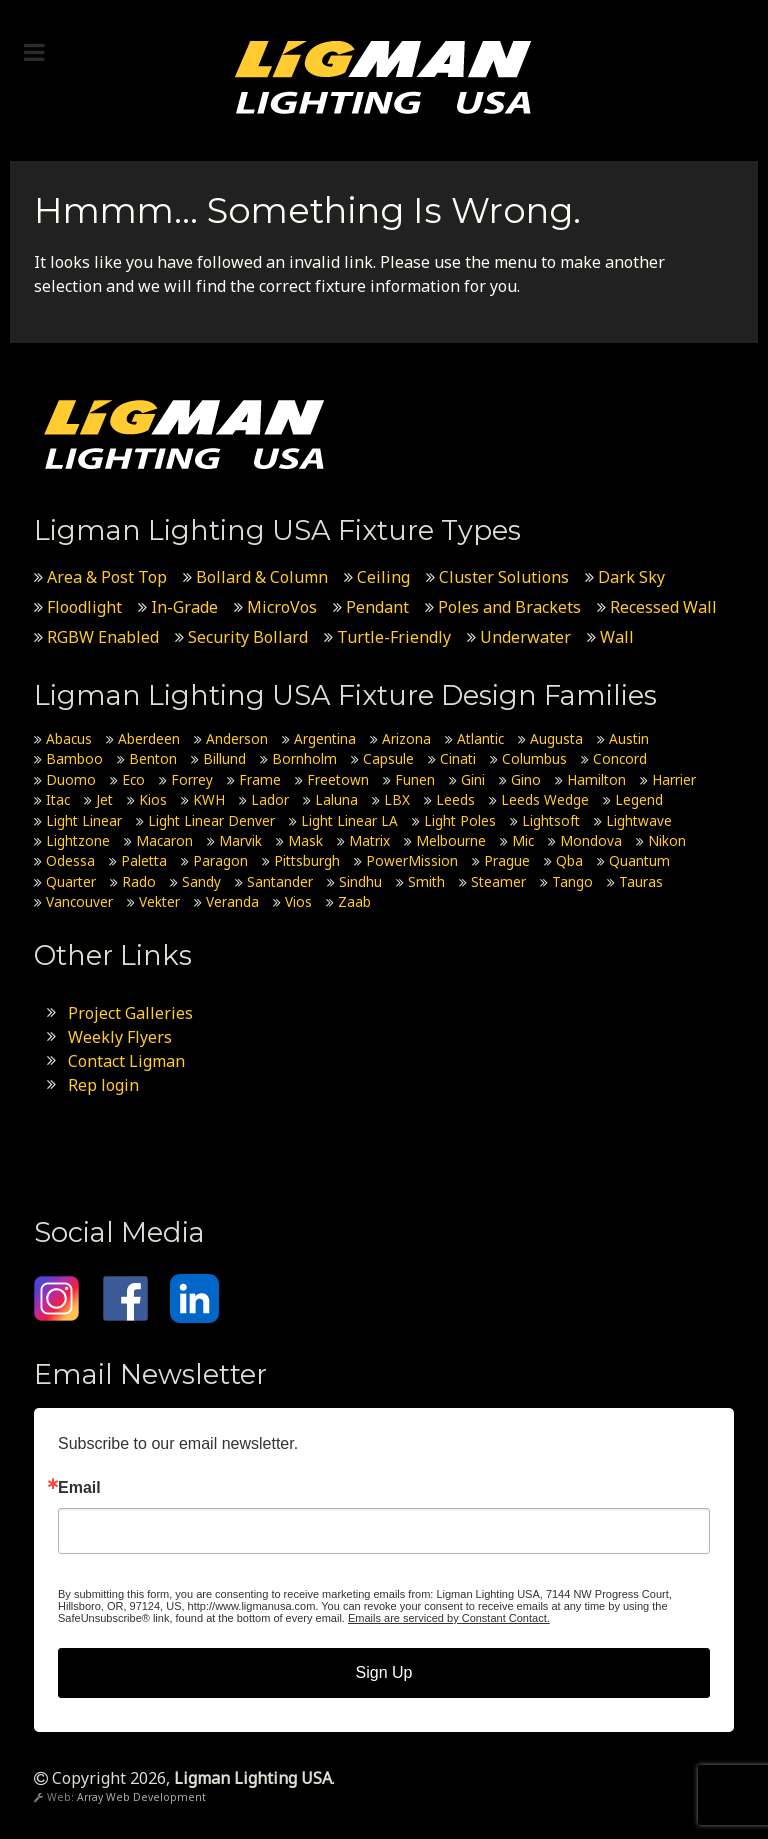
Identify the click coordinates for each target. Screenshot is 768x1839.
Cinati (458, 758)
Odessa (70, 860)
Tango (572, 881)
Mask (305, 840)
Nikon (667, 840)
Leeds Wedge (545, 799)
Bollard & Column (262, 577)
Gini (473, 779)
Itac (58, 799)
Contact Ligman (126, 1061)
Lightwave (639, 820)
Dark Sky (631, 577)
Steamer (498, 881)
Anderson (237, 738)
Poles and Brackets (509, 607)
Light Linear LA (349, 820)
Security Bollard (248, 637)
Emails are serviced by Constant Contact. (449, 1618)
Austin (629, 738)
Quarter (71, 881)
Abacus (69, 738)
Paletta (144, 860)
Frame (260, 779)
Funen (415, 779)
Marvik (240, 840)
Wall (617, 637)
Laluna (336, 799)
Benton (153, 758)
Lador (270, 799)
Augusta (556, 738)
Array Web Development (141, 1797)
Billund (224, 758)
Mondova (591, 840)
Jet (104, 799)
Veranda (232, 901)
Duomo (71, 779)
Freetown (338, 779)
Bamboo (74, 758)
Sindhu (360, 881)
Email (79, 1488)
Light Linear (84, 820)
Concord (620, 758)
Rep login (103, 1085)
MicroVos (282, 607)
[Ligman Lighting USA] (384, 75)
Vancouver (79, 901)
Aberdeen (149, 738)
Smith (426, 881)
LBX (397, 799)
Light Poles (460, 820)
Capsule (388, 758)
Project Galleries (130, 1013)
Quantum (639, 860)
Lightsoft (551, 820)
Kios (153, 799)
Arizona (406, 738)
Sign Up (384, 1672)
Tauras (641, 881)
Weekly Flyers (120, 1037)
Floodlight (84, 607)
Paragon (220, 860)
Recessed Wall (663, 607)
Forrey (192, 779)
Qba (569, 860)
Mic (523, 840)
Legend (639, 799)
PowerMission (412, 860)
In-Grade (184, 607)
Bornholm (304, 758)
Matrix (369, 840)
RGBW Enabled (103, 637)
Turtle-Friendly (394, 637)
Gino (526, 779)
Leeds (455, 799)
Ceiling (383, 577)
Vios (298, 901)
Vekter (159, 901)
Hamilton (596, 779)
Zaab (354, 901)
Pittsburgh (307, 860)
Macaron (164, 840)
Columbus (534, 758)
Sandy (201, 881)
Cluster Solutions (504, 577)
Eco (133, 779)
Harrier (674, 779)
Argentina (325, 738)
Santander (280, 881)
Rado (139, 881)
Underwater (525, 637)
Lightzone (78, 840)
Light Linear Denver (211, 820)
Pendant (377, 607)
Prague (507, 860)
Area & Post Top (107, 577)
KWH (209, 799)
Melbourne (451, 840)
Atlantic (480, 738)
